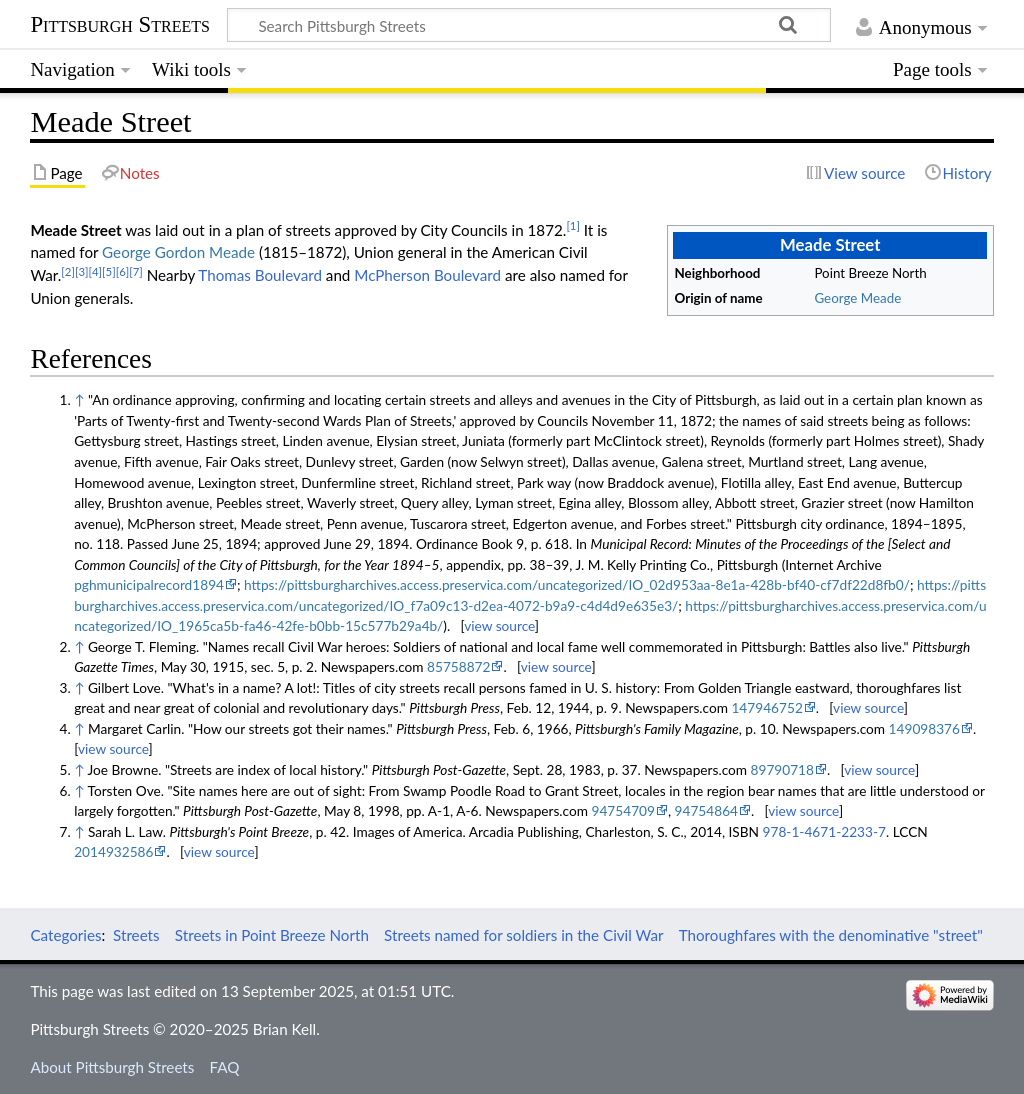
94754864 (706, 810)
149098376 (924, 728)
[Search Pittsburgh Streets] (529, 25)
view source (499, 625)
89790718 (782, 769)
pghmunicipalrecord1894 (149, 584)
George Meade (857, 298)
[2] (68, 271)
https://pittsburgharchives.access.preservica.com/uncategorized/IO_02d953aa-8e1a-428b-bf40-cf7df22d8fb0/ (577, 584)
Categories (65, 935)
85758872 (458, 666)
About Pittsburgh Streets (112, 1067)
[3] (82, 271)
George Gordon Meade (178, 252)
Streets (136, 935)
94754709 (623, 810)
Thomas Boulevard (260, 275)
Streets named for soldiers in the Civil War (523, 935)
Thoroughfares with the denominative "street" (831, 935)
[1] (573, 225)
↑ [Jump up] (79, 399)
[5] (109, 271)
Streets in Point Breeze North (272, 935)
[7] (136, 271)
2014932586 (113, 851)
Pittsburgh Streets (120, 25)
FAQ (225, 1067)
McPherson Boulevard (427, 275)
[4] (95, 271)
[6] (123, 271)
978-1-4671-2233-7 (824, 831)
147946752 (766, 707)
